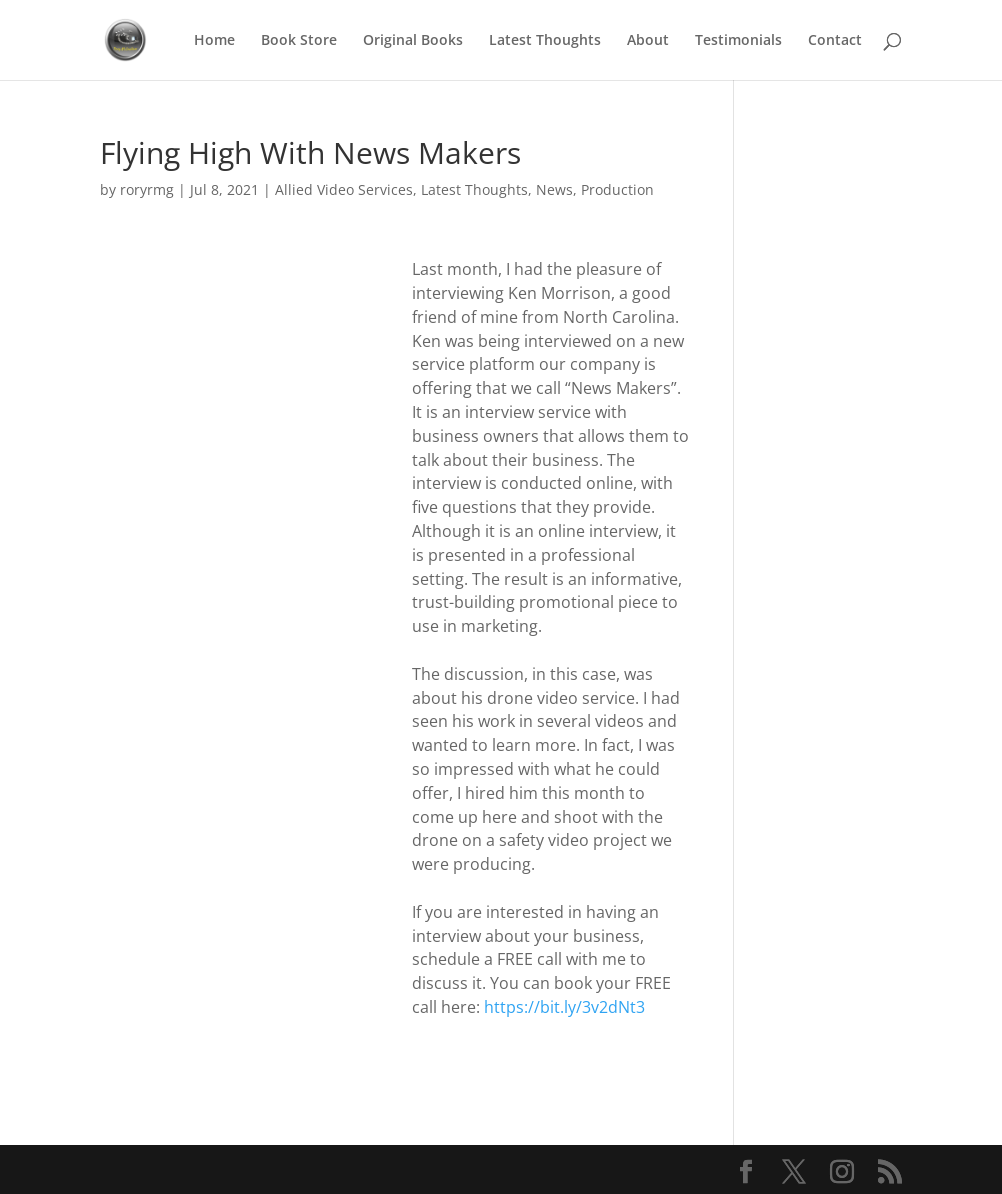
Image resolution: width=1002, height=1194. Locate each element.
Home (214, 41)
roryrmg (147, 189)
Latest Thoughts (545, 41)
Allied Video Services (344, 189)
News (554, 189)
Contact (835, 41)
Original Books (413, 41)
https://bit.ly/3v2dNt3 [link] (564, 1007)
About (648, 41)
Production (617, 189)
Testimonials (738, 41)
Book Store (299, 41)
